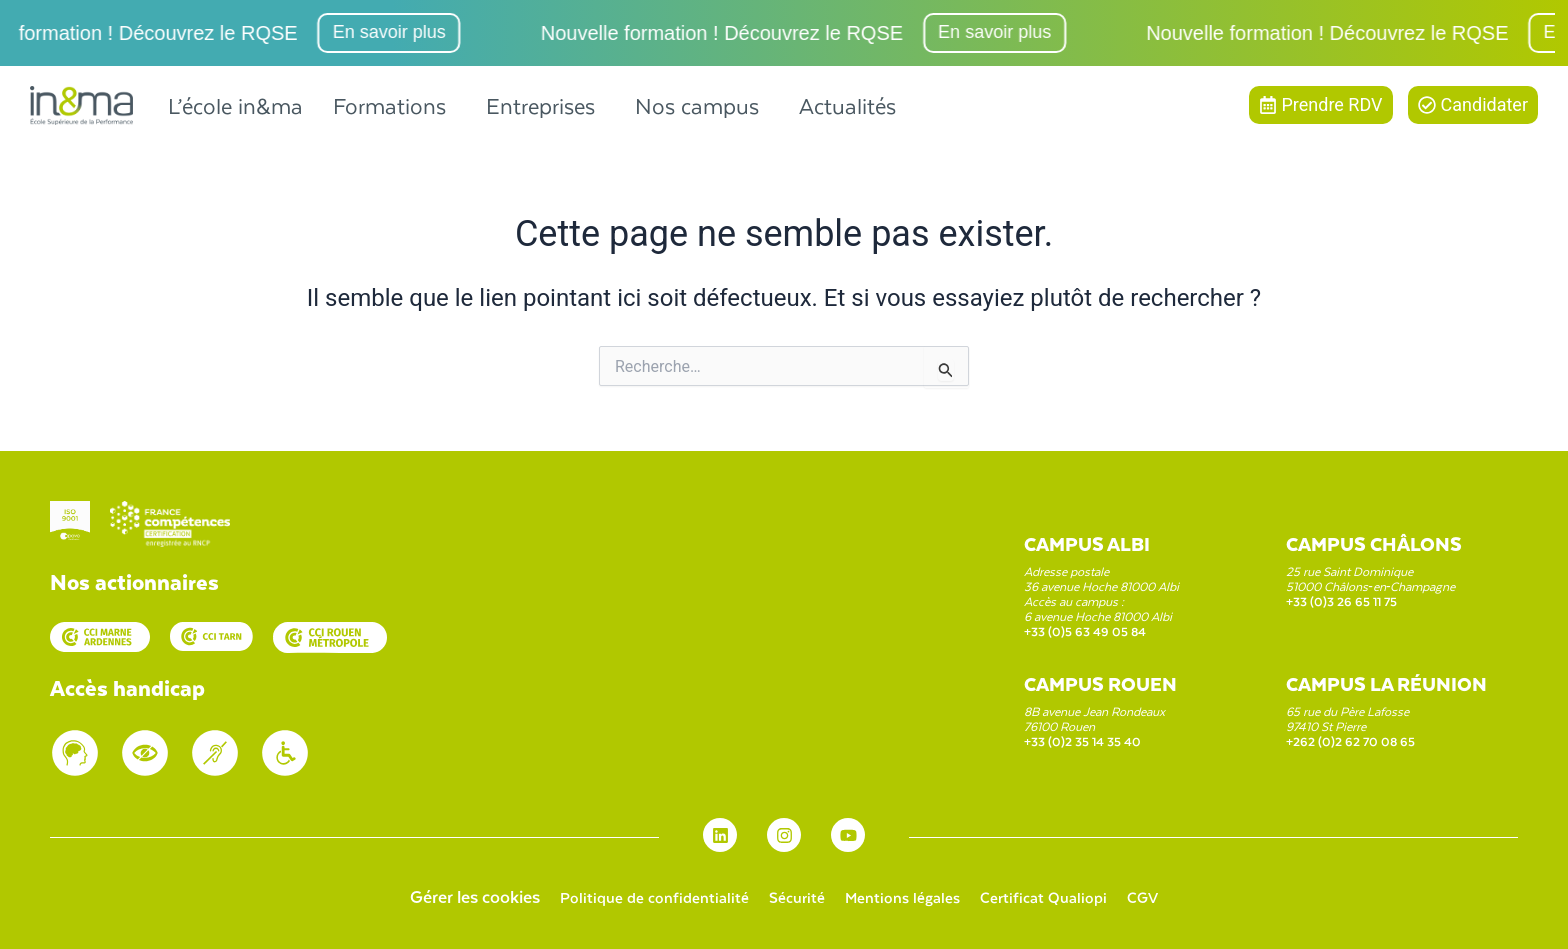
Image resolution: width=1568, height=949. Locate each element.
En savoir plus (426, 32)
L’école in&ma (235, 105)
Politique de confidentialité (635, 896)
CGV (1169, 896)
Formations (389, 105)
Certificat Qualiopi (1061, 896)
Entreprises (540, 105)
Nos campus (697, 105)
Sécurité (790, 896)
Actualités (847, 105)
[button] (394, 105)
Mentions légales (906, 896)
